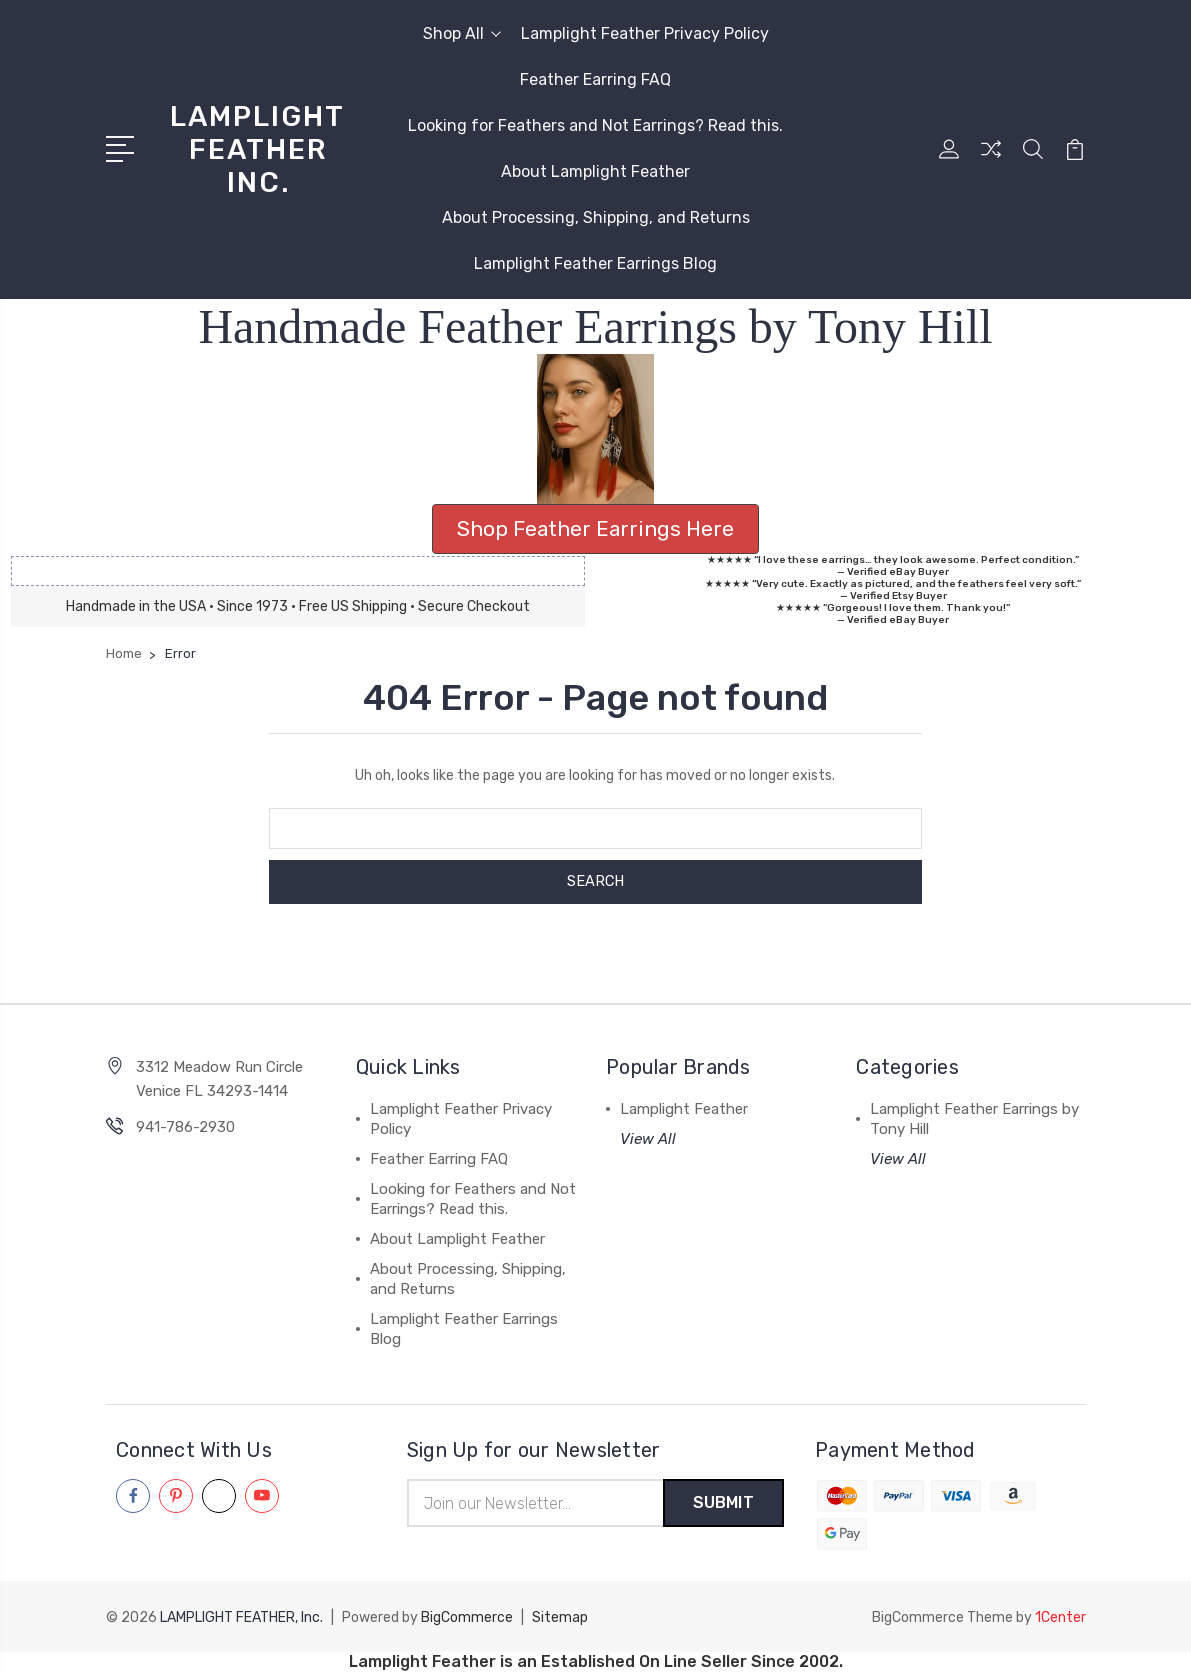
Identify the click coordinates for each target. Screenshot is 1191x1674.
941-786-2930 (185, 1127)
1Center (1060, 1618)
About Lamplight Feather (595, 171)
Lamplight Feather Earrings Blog (595, 263)
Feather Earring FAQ (595, 79)
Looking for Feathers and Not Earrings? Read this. (595, 125)
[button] (596, 429)
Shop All (462, 33)
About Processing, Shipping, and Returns (596, 217)
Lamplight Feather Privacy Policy (645, 33)
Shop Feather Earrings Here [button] (595, 528)
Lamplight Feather (684, 1109)
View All (648, 1139)
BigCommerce (467, 1618)
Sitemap (560, 1618)
